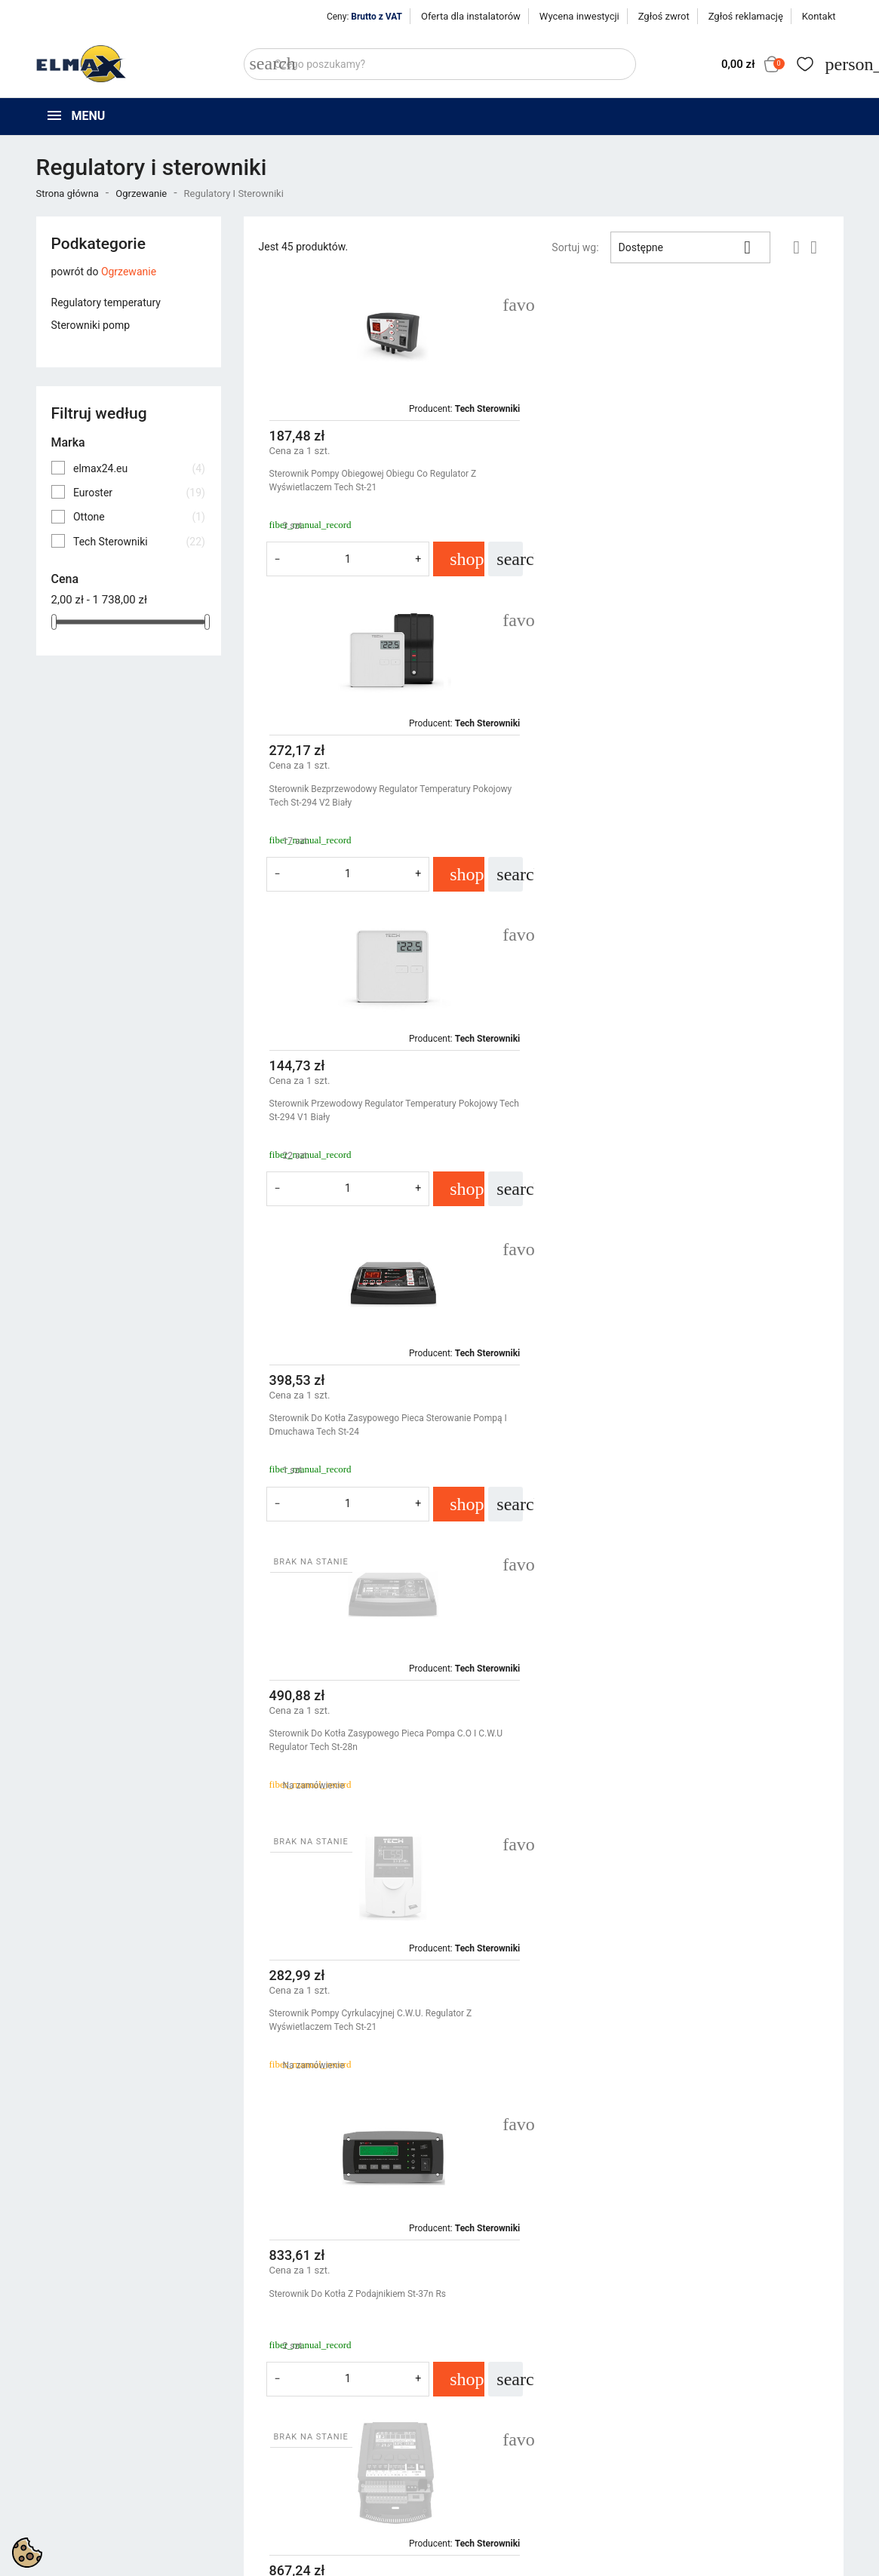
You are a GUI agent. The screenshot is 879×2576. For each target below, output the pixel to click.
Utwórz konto (690, 2453)
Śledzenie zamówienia (711, 2415)
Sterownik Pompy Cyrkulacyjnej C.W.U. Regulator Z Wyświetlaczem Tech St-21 (670, 1110)
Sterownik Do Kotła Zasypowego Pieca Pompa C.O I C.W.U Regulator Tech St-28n (386, 1110)
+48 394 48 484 (80, 2495)
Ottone (139, 516)
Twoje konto (692, 2388)
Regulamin (476, 2434)
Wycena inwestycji (579, 16)
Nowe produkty (279, 2434)
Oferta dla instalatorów (471, 16)
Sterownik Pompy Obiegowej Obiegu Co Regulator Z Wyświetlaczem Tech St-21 (373, 480)
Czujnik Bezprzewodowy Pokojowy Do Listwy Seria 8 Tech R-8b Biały (689, 1705)
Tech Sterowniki (139, 541)
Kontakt (819, 16)
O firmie (469, 2453)
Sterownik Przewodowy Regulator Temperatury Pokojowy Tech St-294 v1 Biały (383, 796)
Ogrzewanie (128, 272)
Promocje (266, 2415)
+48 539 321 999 (84, 2479)
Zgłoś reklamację (745, 16)
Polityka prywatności (500, 2415)
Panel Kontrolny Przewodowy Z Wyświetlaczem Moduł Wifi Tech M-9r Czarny (386, 1705)
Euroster (139, 492)
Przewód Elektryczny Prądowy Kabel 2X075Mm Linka (675, 2013)
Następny (794, 2160)
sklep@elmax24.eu (88, 2513)
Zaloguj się (684, 2434)
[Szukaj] (440, 64)
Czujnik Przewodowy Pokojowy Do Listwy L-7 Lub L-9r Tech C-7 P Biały (393, 2020)
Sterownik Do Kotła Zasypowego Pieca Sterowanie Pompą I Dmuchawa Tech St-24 (688, 796)
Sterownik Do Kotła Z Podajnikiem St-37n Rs (358, 1383)
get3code (408, 2560)
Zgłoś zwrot (664, 16)
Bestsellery (269, 2453)
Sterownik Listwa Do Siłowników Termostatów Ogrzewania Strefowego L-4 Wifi (686, 1390)
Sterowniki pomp (91, 325)
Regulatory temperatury (106, 302)
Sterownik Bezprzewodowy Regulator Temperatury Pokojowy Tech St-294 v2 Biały (690, 480)
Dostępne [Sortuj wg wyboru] (691, 247)
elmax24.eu (139, 468)
